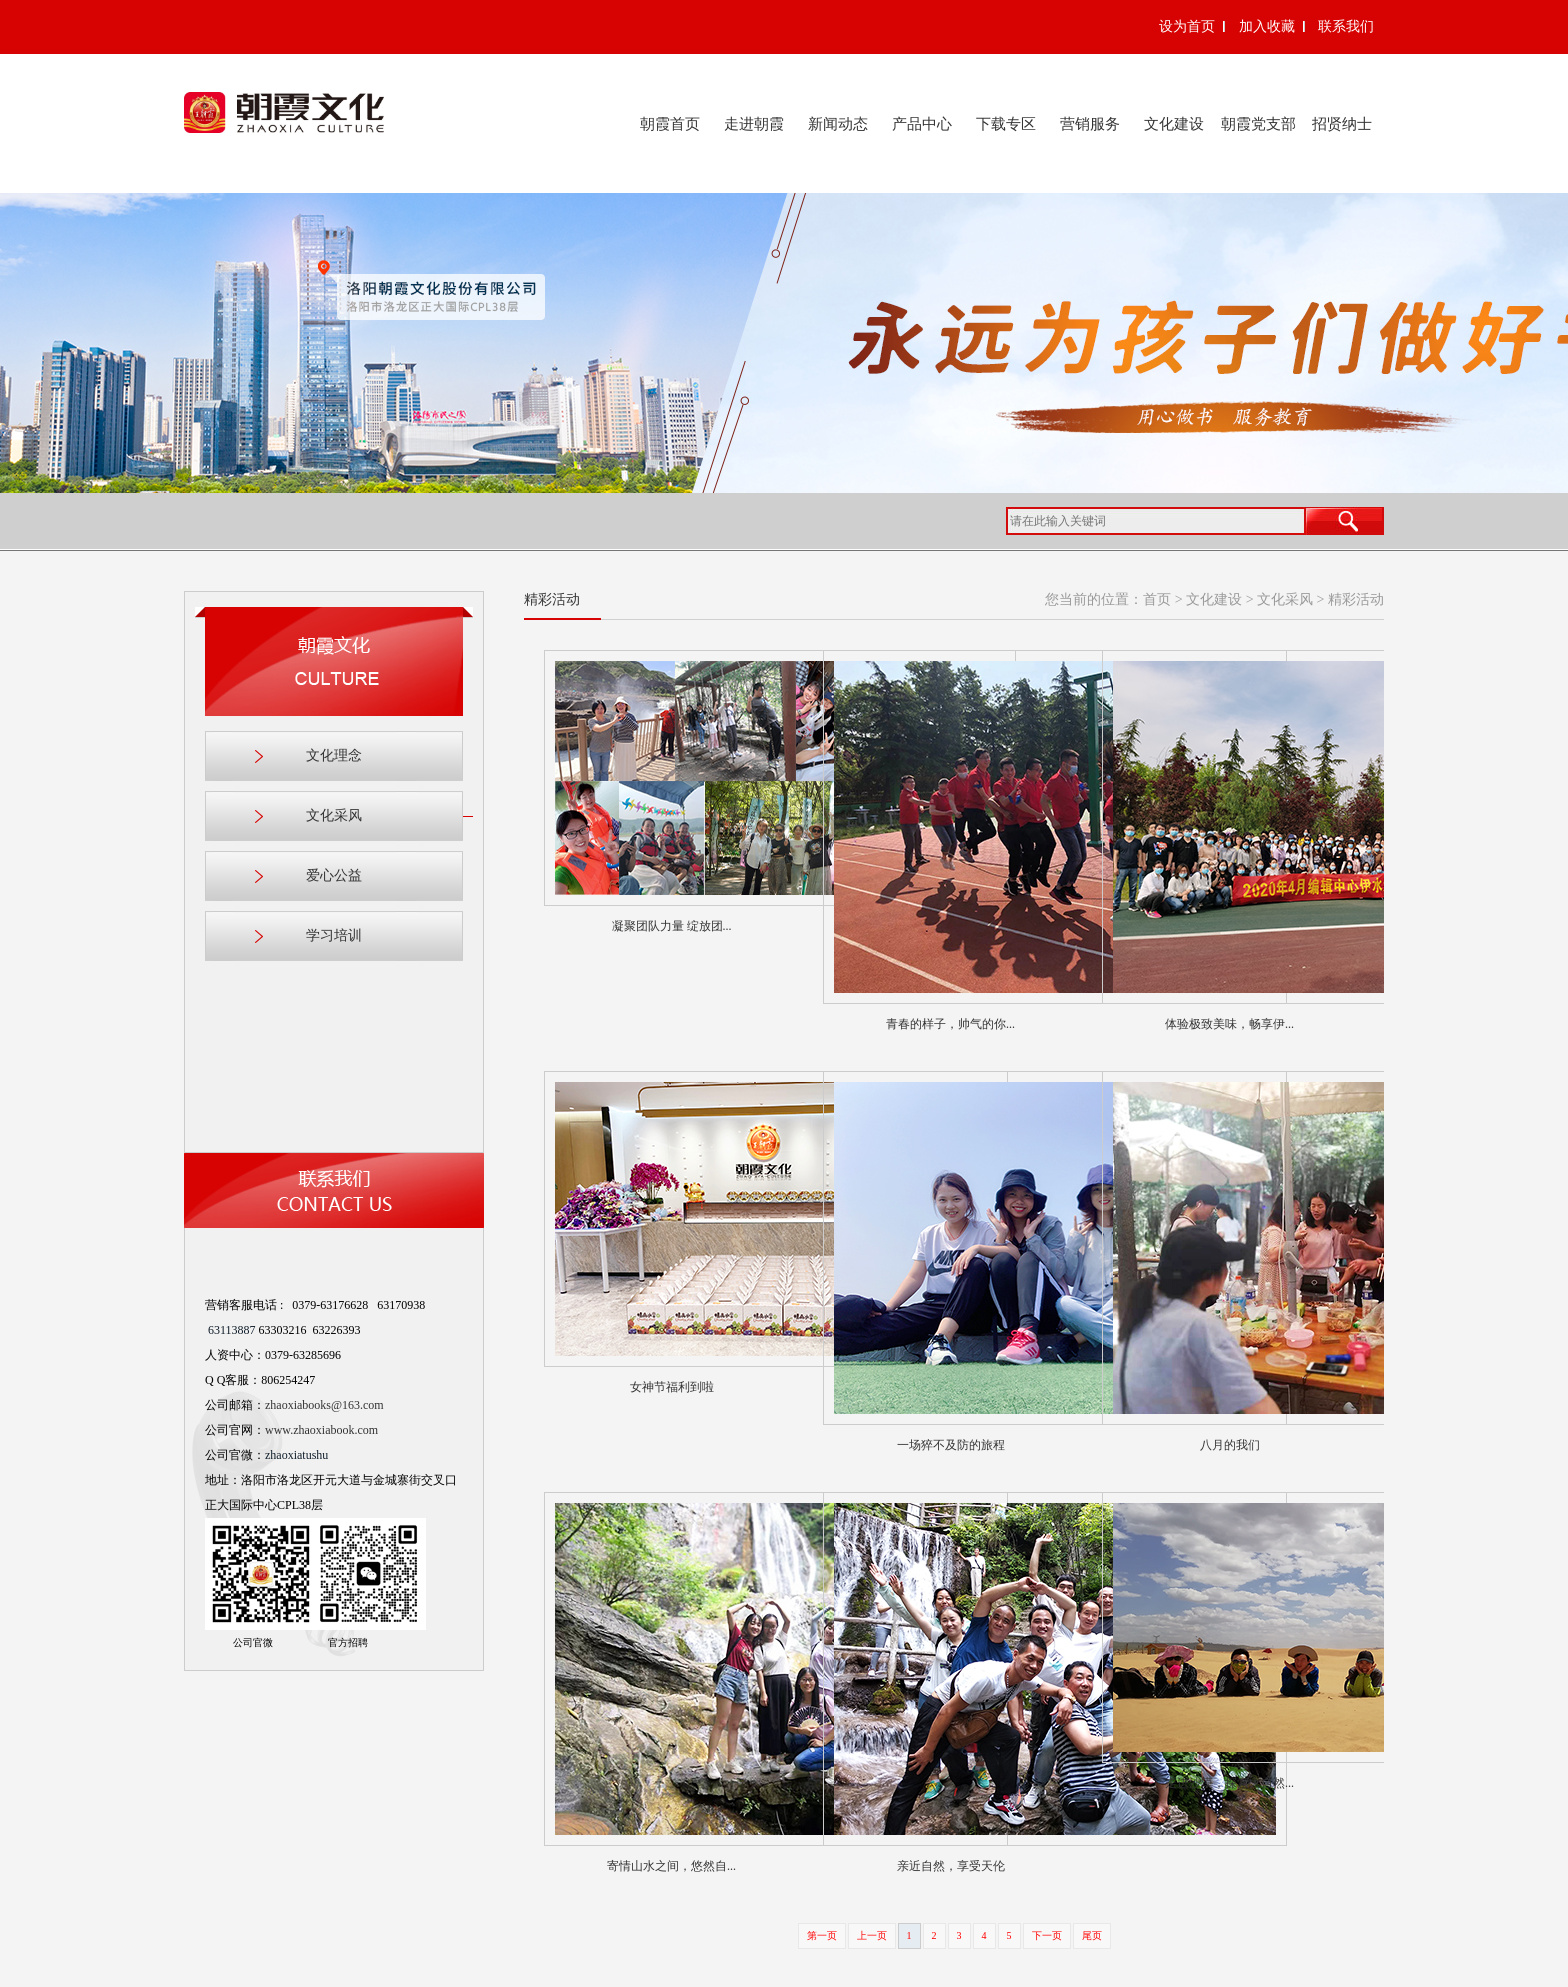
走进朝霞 (754, 124)
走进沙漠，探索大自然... (1229, 1783)
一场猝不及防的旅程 (951, 1445)
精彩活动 (1356, 599)
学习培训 (334, 935)
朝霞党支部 (1258, 124)
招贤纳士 (1342, 124)
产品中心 (922, 124)
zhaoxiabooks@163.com (324, 1405)
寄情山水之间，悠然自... (671, 1866)
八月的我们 (1230, 1445)
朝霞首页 (670, 124)
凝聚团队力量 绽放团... (672, 926)
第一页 (822, 1935)
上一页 (872, 1935)
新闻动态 (838, 124)
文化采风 (384, 816)
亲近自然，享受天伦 (951, 1866)
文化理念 (334, 755)
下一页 (1047, 1935)
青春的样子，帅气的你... (950, 1024)
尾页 (1092, 1935)
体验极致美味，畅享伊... (1229, 1024)
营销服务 (1090, 124)
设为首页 (1187, 26)
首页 (1157, 599)
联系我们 (1346, 26)
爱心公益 (334, 875)
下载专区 (1006, 124)
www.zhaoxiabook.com (321, 1430)
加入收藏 (1267, 26)
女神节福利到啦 (672, 1387)
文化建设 (1174, 124)
